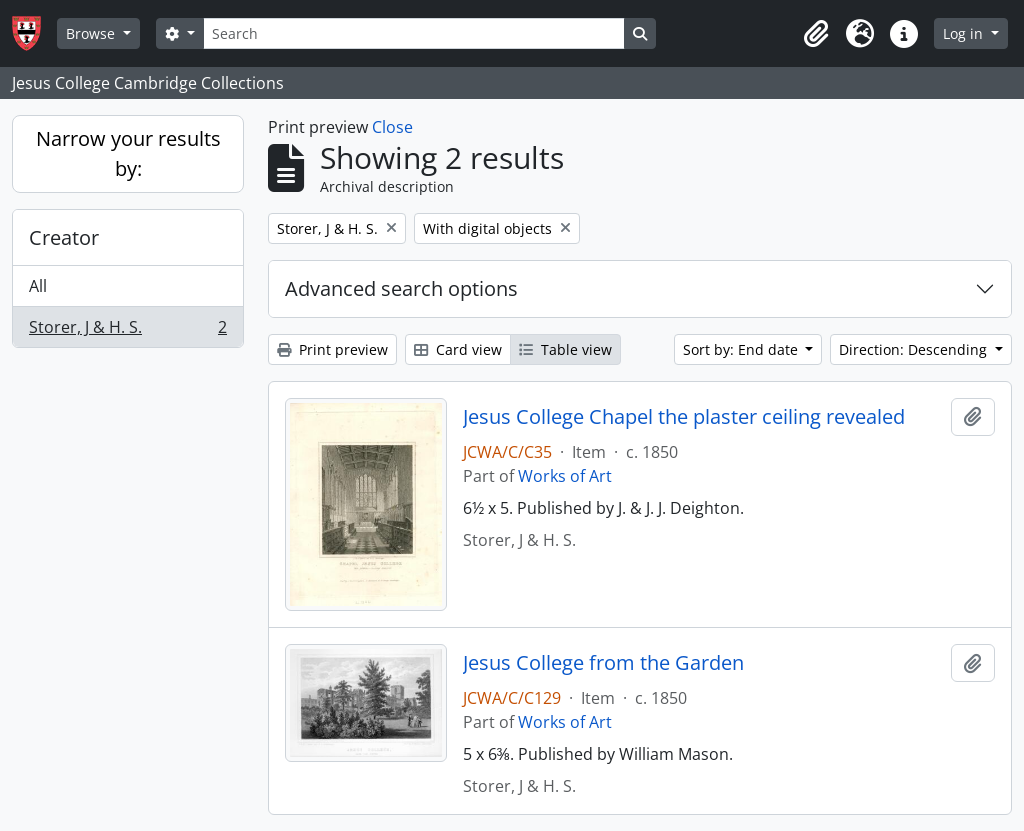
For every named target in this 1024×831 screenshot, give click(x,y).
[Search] (414, 33)
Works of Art (565, 476)
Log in (965, 33)
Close (392, 127)
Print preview (332, 349)
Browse (92, 33)
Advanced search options (401, 288)
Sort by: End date (742, 349)
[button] (816, 34)
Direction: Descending (915, 349)
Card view (458, 349)
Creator (64, 237)
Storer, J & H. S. (127, 331)
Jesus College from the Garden (603, 663)
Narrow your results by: (128, 153)
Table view (565, 349)
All (38, 286)
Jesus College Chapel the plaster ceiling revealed (684, 417)
